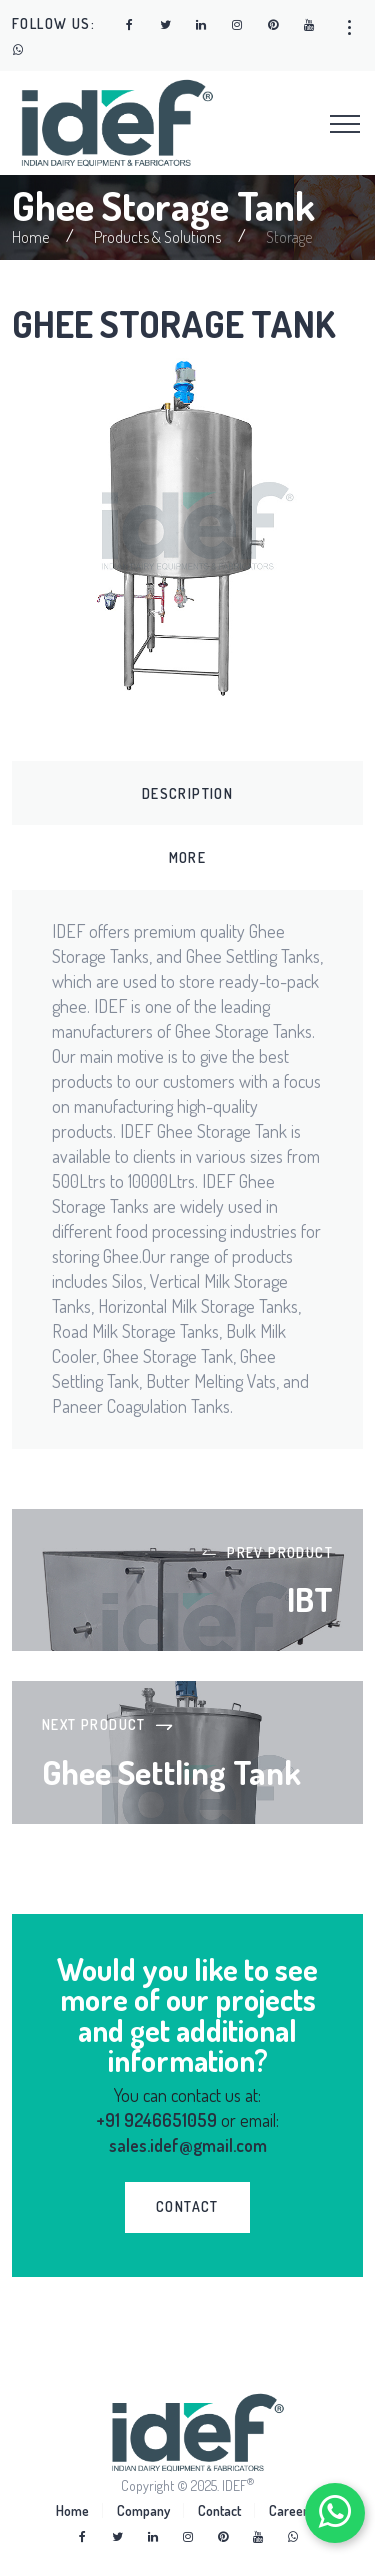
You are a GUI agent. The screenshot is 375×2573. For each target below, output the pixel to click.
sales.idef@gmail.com (188, 2145)
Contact (219, 2510)
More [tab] (188, 857)
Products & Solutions (157, 237)
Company (143, 2510)
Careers (291, 2510)
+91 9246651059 (156, 2120)
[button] (349, 28)
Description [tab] (187, 793)
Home (30, 237)
